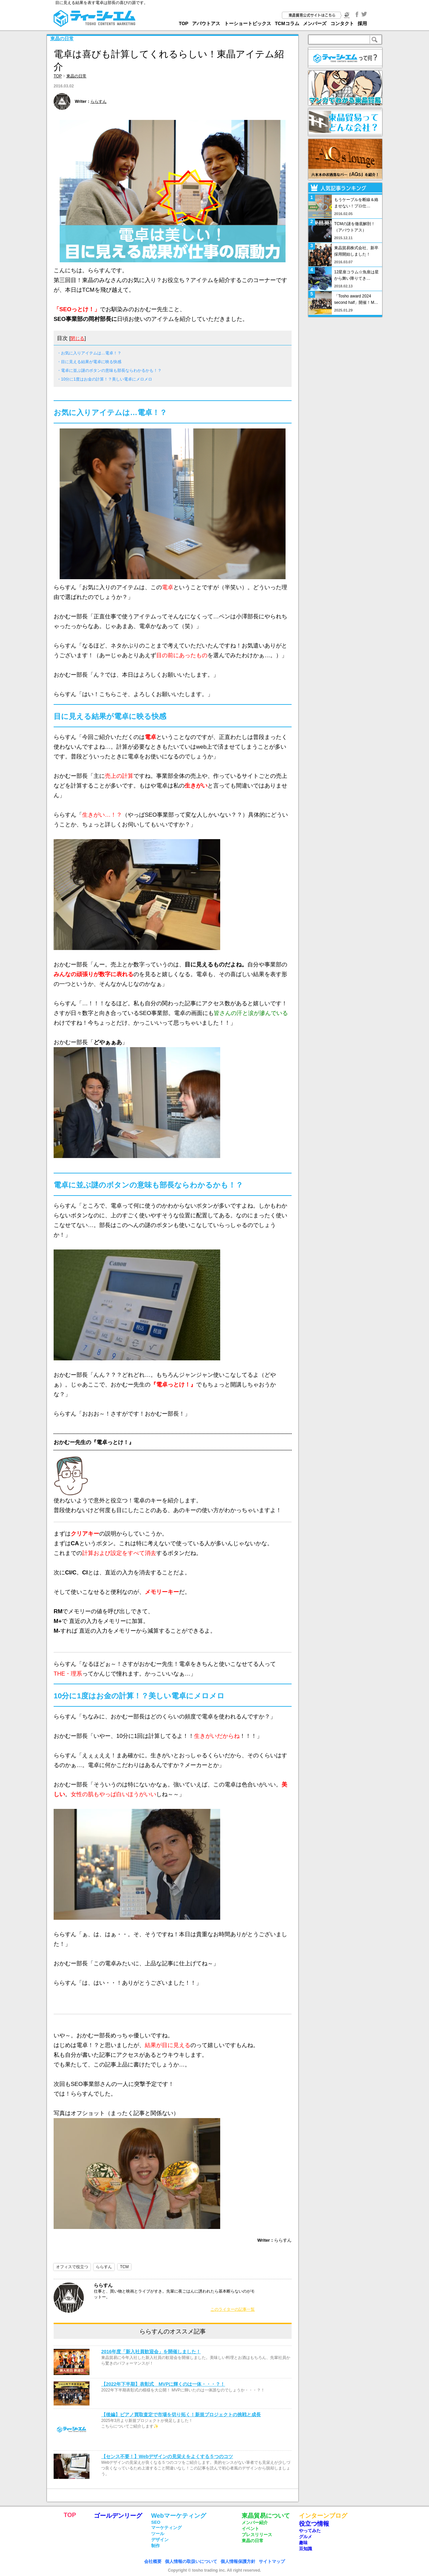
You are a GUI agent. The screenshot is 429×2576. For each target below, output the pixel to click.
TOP (183, 23)
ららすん (98, 101)
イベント (250, 2528)
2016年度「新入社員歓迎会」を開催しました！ (151, 2351)
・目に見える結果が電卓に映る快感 (89, 361)
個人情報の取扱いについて (191, 2561)
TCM (124, 2266)
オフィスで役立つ (72, 2266)
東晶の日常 (62, 38)
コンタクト (342, 23)
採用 (362, 23)
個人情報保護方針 (238, 2561)
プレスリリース (257, 2534)
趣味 (303, 2542)
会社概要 (153, 2561)
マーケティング (166, 2527)
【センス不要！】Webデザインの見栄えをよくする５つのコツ (167, 2456)
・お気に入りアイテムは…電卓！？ (89, 353)
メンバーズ (314, 23)
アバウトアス (206, 23)
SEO (155, 2522)
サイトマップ (272, 2561)
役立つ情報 (314, 2523)
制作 (155, 2545)
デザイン (160, 2539)
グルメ (305, 2536)
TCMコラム (287, 23)
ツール (157, 2533)
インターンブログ (323, 2515)
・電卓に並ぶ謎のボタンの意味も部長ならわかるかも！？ (109, 370)
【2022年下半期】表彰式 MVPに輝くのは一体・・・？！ (163, 2384)
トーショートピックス (247, 23)
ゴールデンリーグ (118, 2515)
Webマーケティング (178, 2515)
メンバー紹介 (255, 2522)
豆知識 (305, 2548)
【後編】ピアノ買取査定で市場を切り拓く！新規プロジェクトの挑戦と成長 (181, 2414)
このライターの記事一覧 (232, 2309)
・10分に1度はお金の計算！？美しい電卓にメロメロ (104, 379)
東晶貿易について (266, 2515)
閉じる (77, 338)
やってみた (310, 2530)
